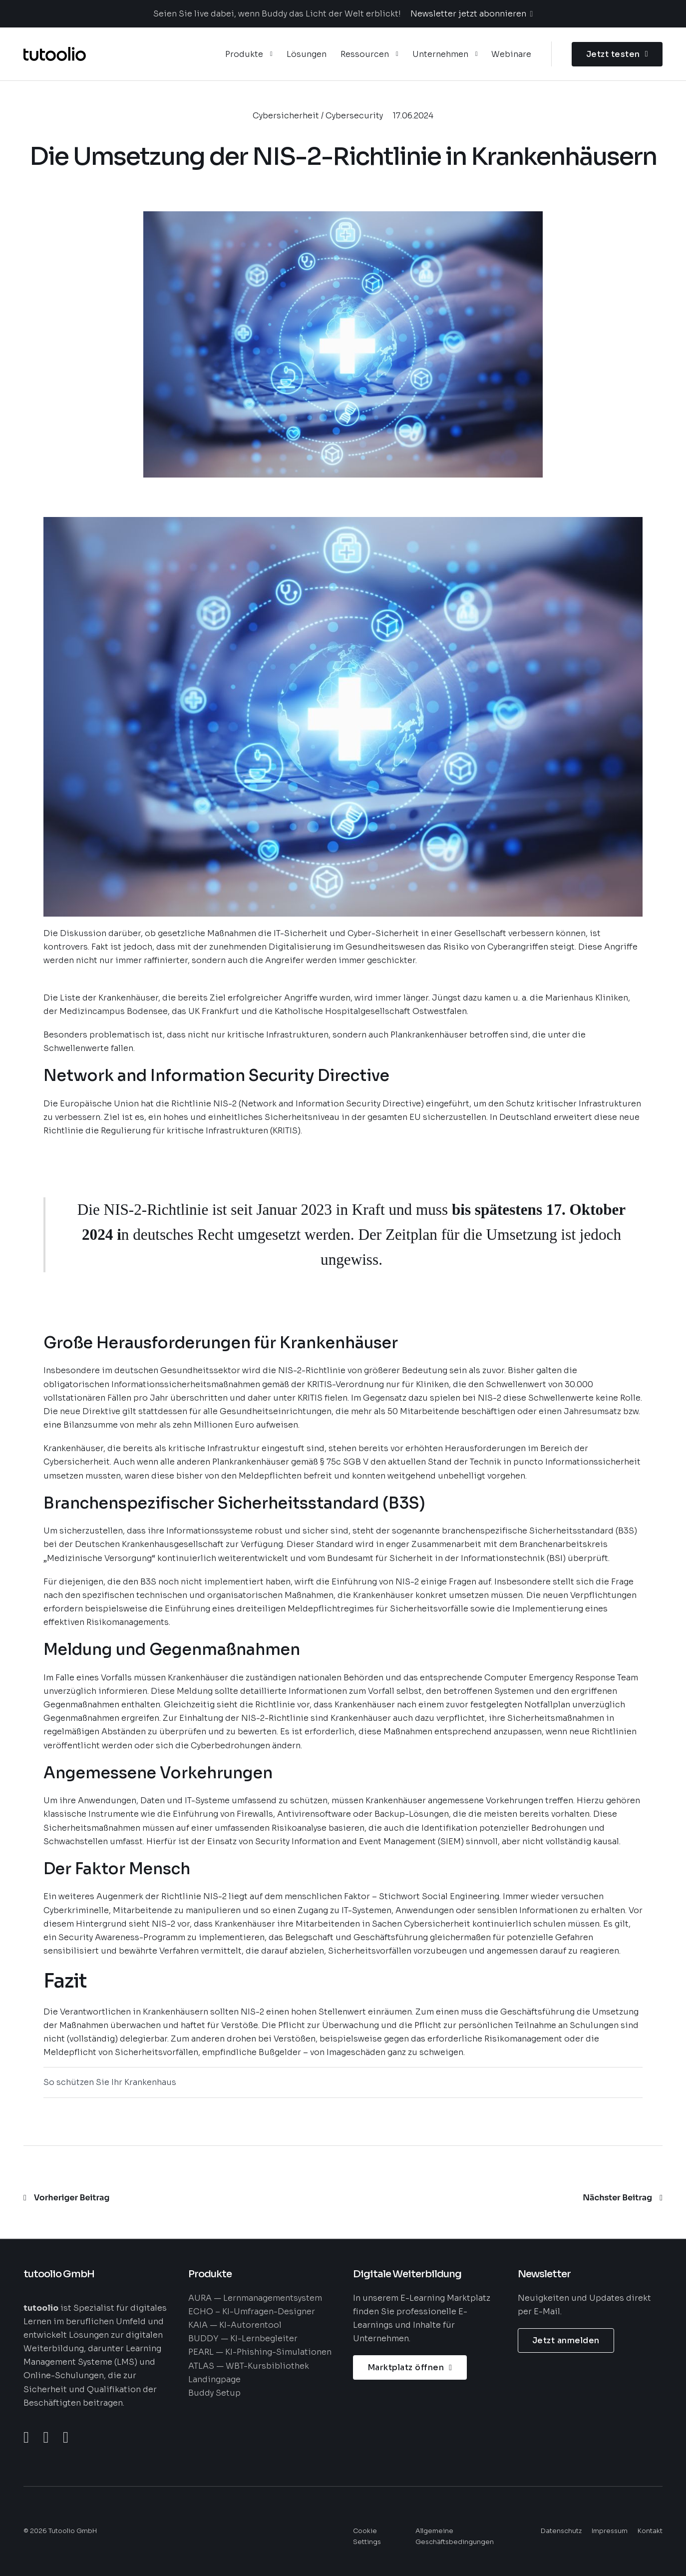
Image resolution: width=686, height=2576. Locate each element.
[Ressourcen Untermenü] (397, 54)
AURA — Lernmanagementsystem (255, 2298)
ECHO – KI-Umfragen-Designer (251, 2311)
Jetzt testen (617, 54)
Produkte (244, 54)
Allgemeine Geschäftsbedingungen (454, 2536)
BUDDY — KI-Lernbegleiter (243, 2338)
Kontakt (650, 2531)
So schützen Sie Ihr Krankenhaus (109, 2082)
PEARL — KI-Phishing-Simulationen (260, 2352)
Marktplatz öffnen (409, 2367)
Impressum (610, 2531)
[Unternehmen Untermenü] (476, 54)
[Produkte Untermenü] (271, 54)
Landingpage (214, 2379)
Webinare (511, 54)
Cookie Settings (367, 2536)
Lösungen (307, 54)
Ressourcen (365, 54)
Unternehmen (440, 54)
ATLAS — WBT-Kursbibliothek (248, 2366)
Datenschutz (561, 2531)
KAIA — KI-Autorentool (235, 2325)
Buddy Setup (214, 2393)
